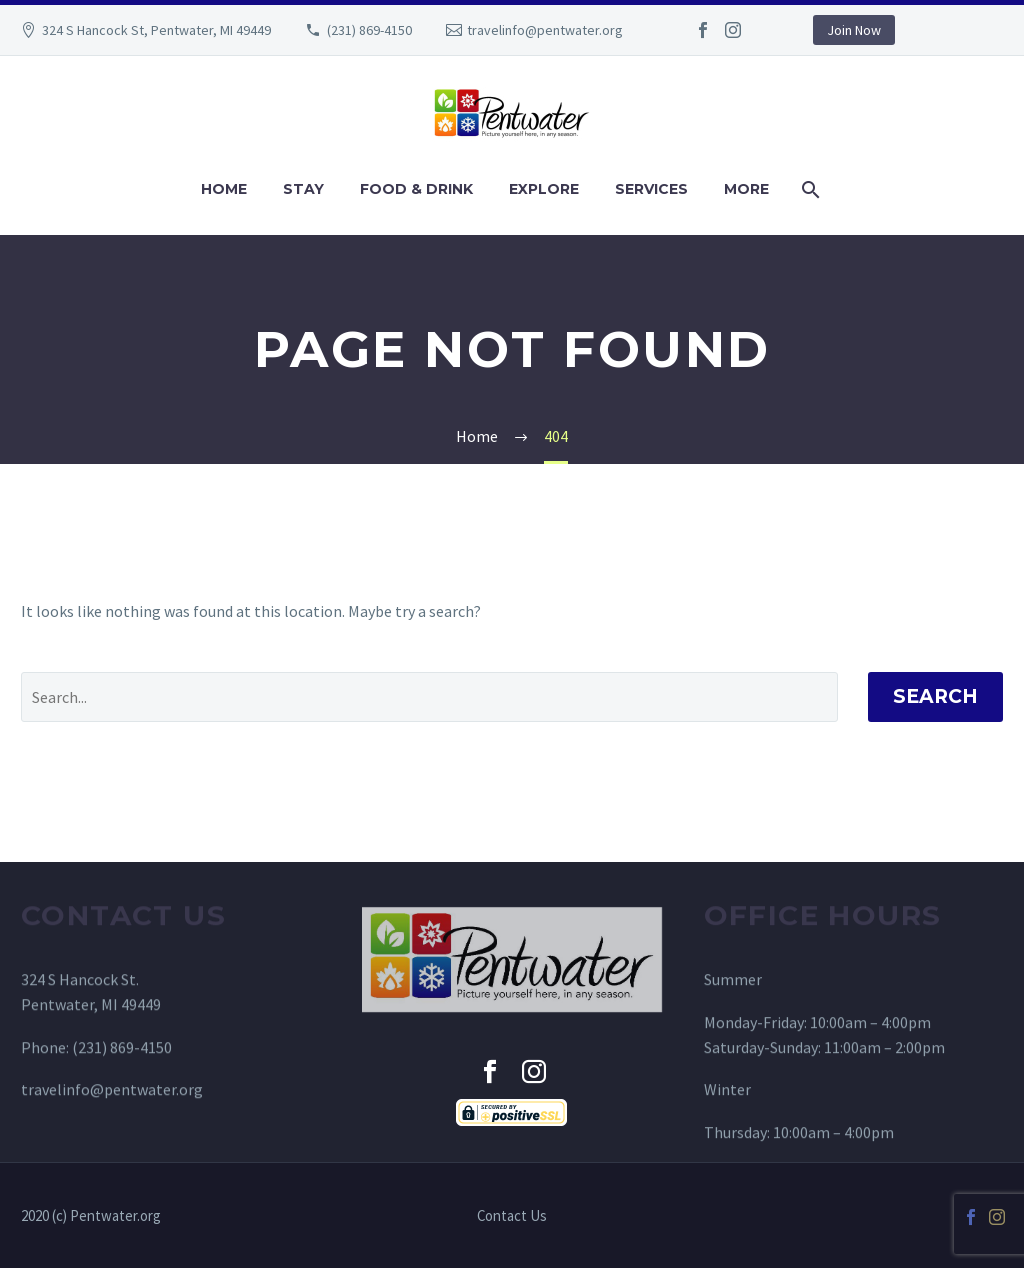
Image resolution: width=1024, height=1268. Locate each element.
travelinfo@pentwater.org (545, 30)
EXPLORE (544, 189)
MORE (746, 189)
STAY (303, 189)
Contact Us (512, 1216)
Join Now (854, 30)
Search (935, 696)
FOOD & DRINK (416, 189)
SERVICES (651, 189)
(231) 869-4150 (369, 30)
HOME (224, 189)
